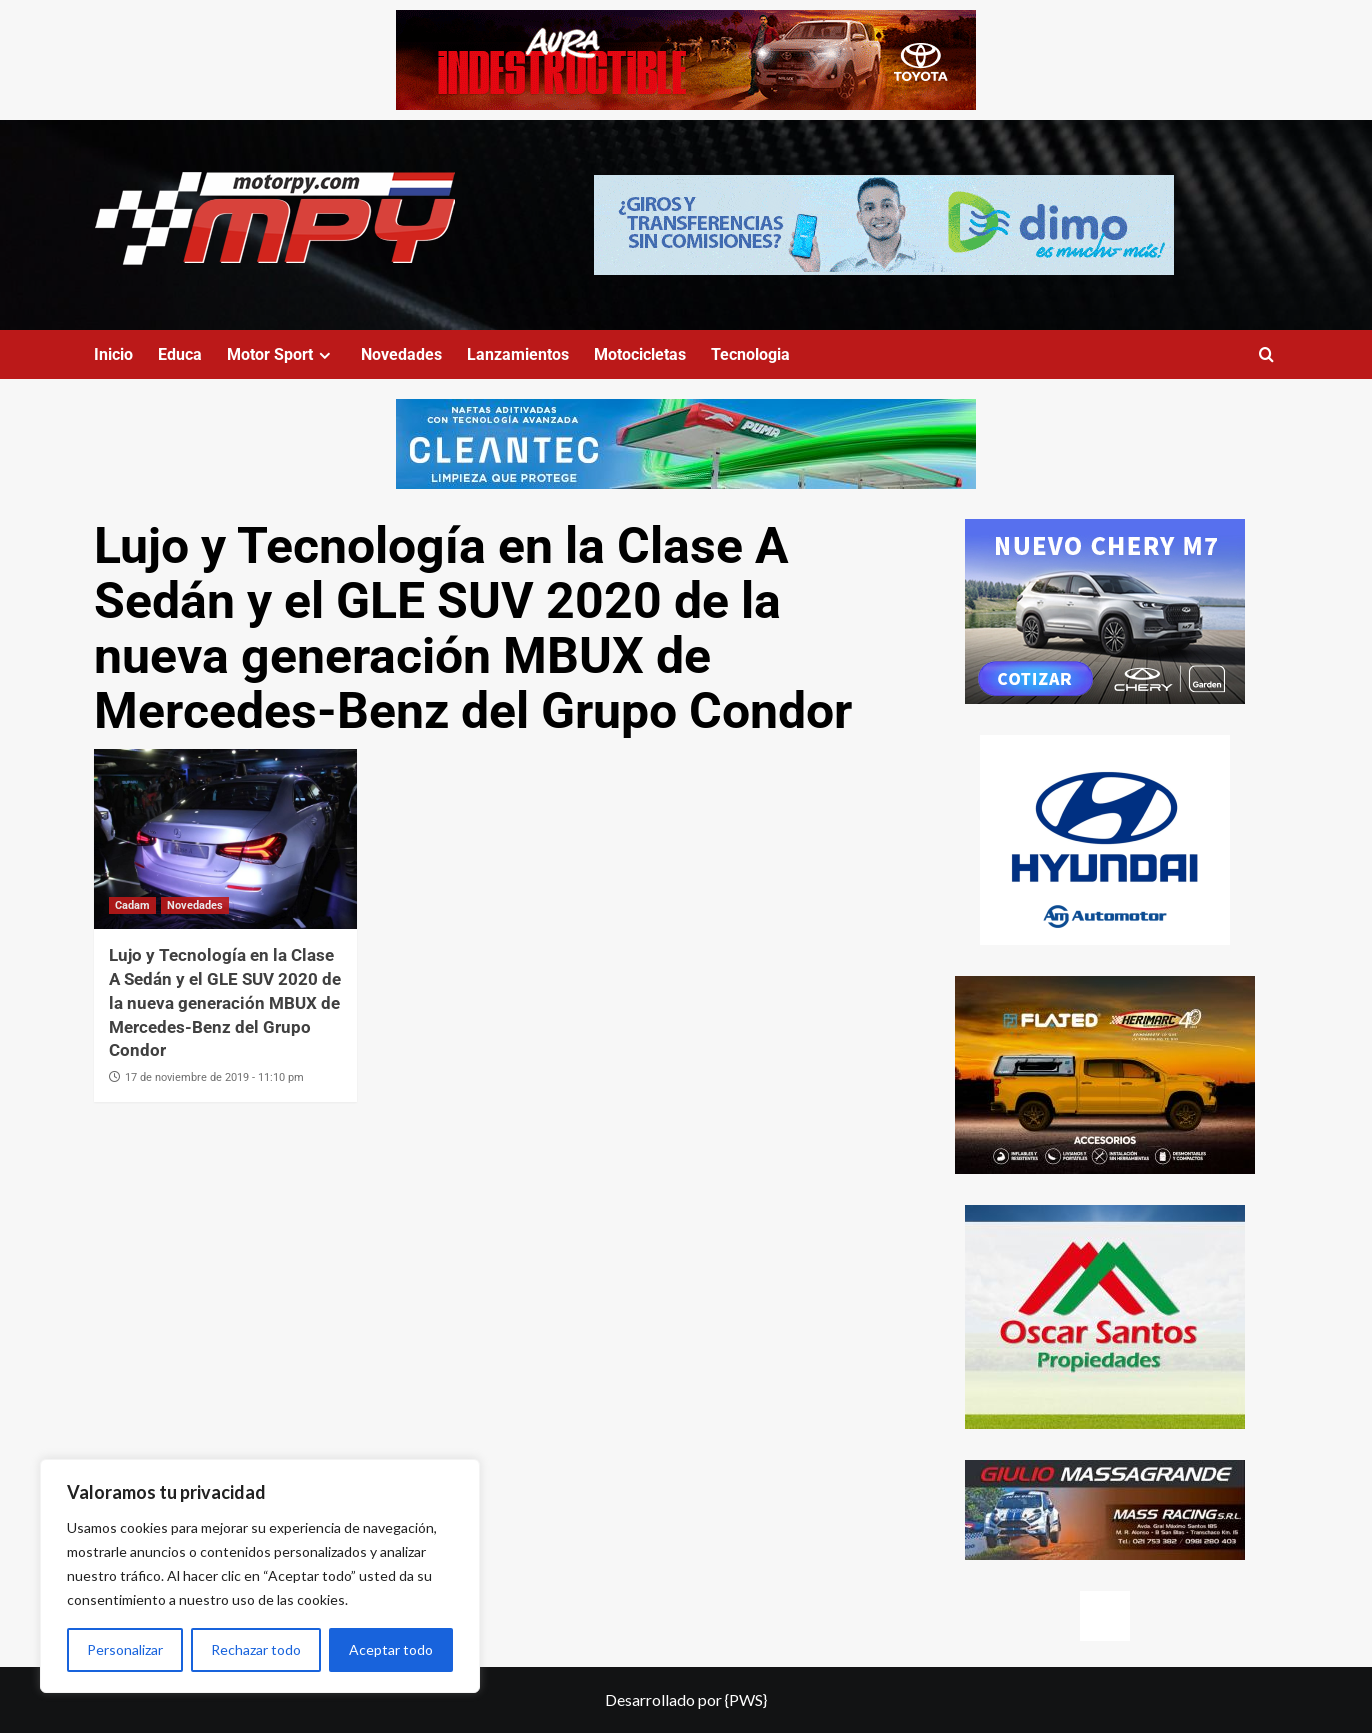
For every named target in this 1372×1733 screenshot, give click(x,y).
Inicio (113, 354)
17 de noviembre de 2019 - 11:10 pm (214, 1077)
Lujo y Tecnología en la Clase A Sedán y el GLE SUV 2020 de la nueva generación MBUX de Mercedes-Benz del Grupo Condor (225, 1002)
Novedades (401, 354)
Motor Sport (281, 354)
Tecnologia (750, 354)
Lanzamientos (518, 354)
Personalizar (125, 1649)
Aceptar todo (391, 1649)
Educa (180, 354)
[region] (260, 1576)
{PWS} (746, 1699)
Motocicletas (640, 354)
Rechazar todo (256, 1649)
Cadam (132, 905)
